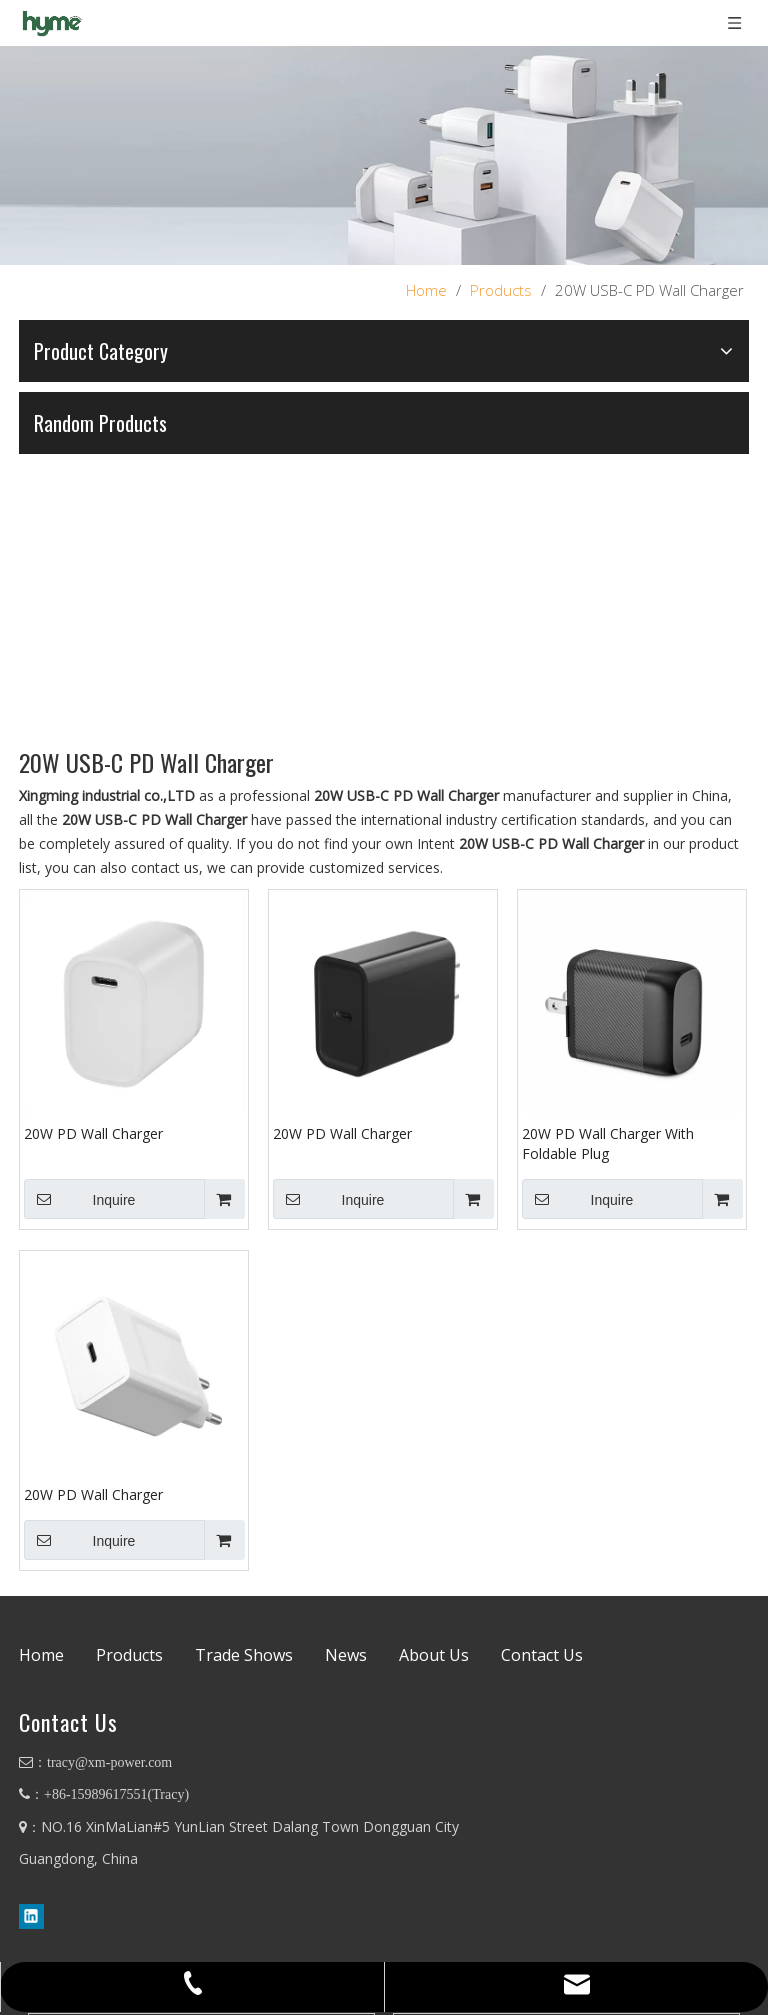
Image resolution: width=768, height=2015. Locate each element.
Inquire (79, 1199)
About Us (434, 1655)
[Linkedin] (31, 1916)
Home (41, 1655)
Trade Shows (244, 1655)
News (346, 1655)
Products (129, 1655)
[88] (384, 155)
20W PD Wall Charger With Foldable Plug (608, 1143)
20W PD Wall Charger (93, 1133)
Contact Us (542, 1655)
